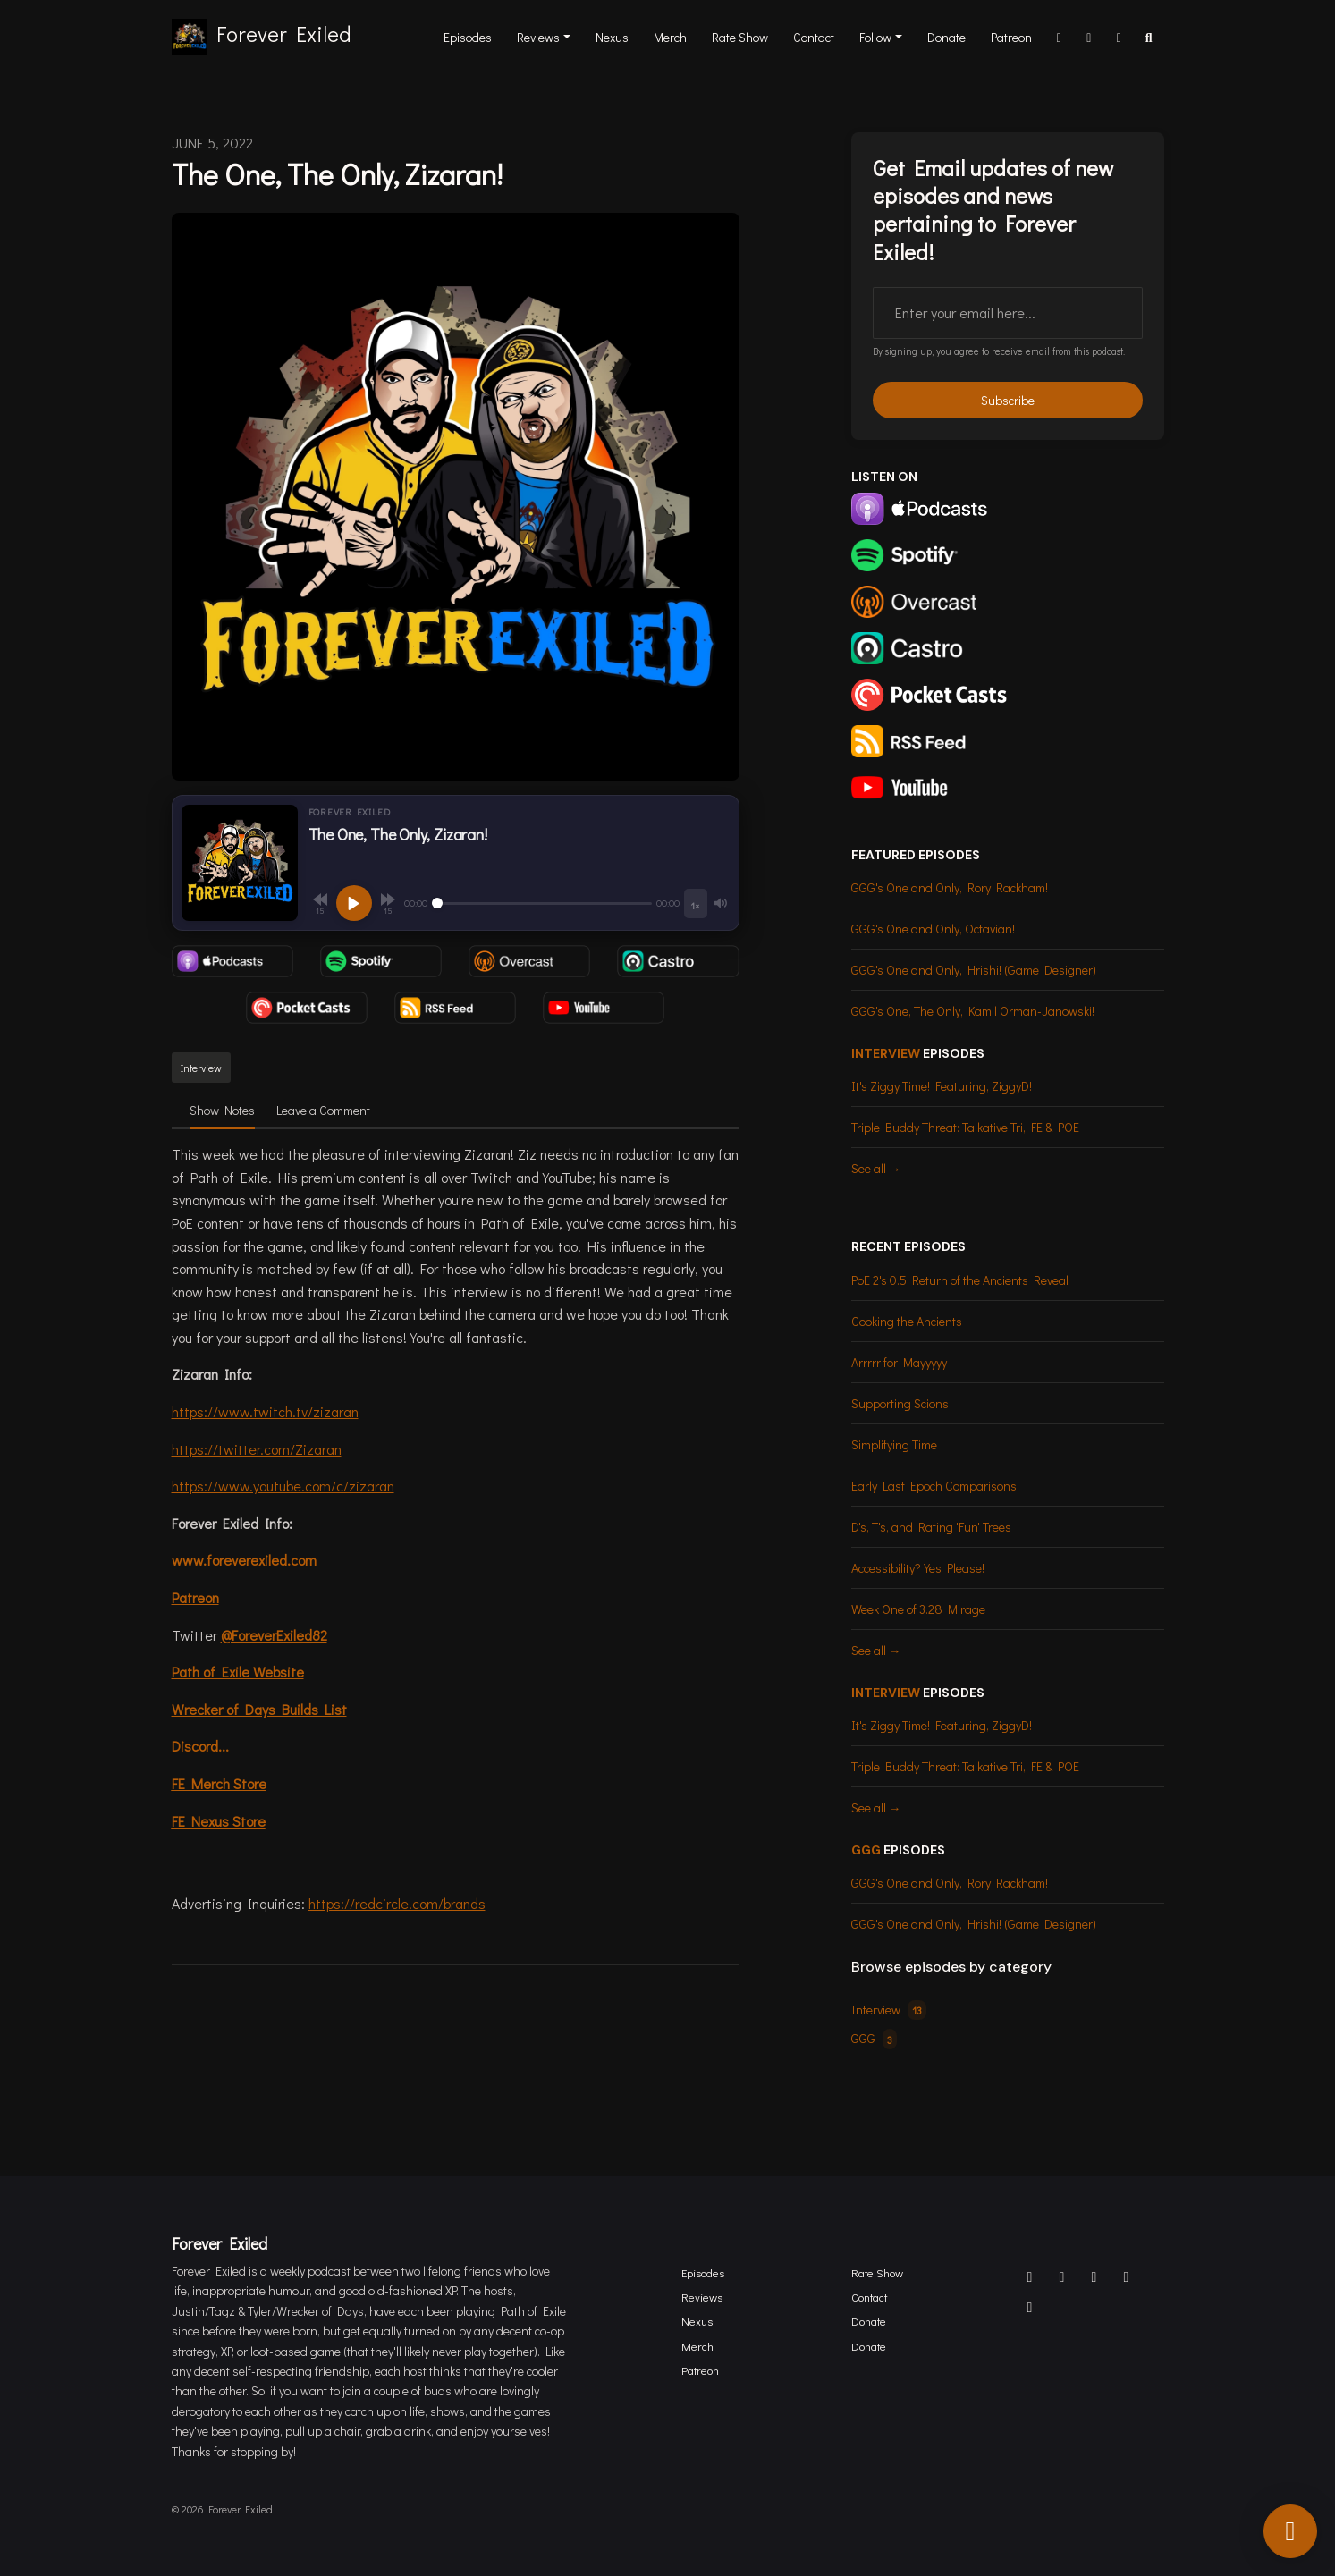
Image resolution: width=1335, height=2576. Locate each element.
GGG (866, 1850)
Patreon (1011, 37)
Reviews (538, 37)
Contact (813, 37)
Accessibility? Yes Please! (917, 1567)
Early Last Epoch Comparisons (934, 1485)
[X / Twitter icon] (1062, 2276)
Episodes (468, 37)
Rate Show (740, 37)
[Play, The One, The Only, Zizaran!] (354, 903)
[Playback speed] (695, 903)
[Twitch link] (1089, 37)
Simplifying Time (894, 1444)
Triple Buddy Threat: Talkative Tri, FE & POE (965, 1127)
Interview (885, 1053)
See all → (876, 1168)
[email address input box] (1008, 313)
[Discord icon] (1030, 2276)
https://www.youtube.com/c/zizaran (283, 1485)
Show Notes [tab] (222, 1110)
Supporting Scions (900, 1403)
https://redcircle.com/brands (397, 1903)
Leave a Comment (323, 1110)
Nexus (612, 37)
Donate (946, 37)
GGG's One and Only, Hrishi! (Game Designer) (973, 969)
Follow (875, 37)
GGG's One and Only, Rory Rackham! (949, 887)
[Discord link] (1059, 37)
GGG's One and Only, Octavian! (933, 928)
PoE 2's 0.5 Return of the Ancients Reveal (960, 1279)
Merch (670, 37)
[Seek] (542, 903)
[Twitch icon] (1127, 2276)
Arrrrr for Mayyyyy (899, 1362)
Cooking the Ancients (906, 1321)
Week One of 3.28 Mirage (918, 1608)
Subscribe (1008, 400)
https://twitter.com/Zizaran (257, 1449)
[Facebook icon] (1094, 2276)
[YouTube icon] (1030, 2307)
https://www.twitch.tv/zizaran (265, 1411)
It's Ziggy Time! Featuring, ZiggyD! (941, 1085)
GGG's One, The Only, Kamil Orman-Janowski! (972, 1010)
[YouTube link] (1119, 37)
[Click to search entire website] (1149, 37)
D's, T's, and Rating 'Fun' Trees (931, 1526)
